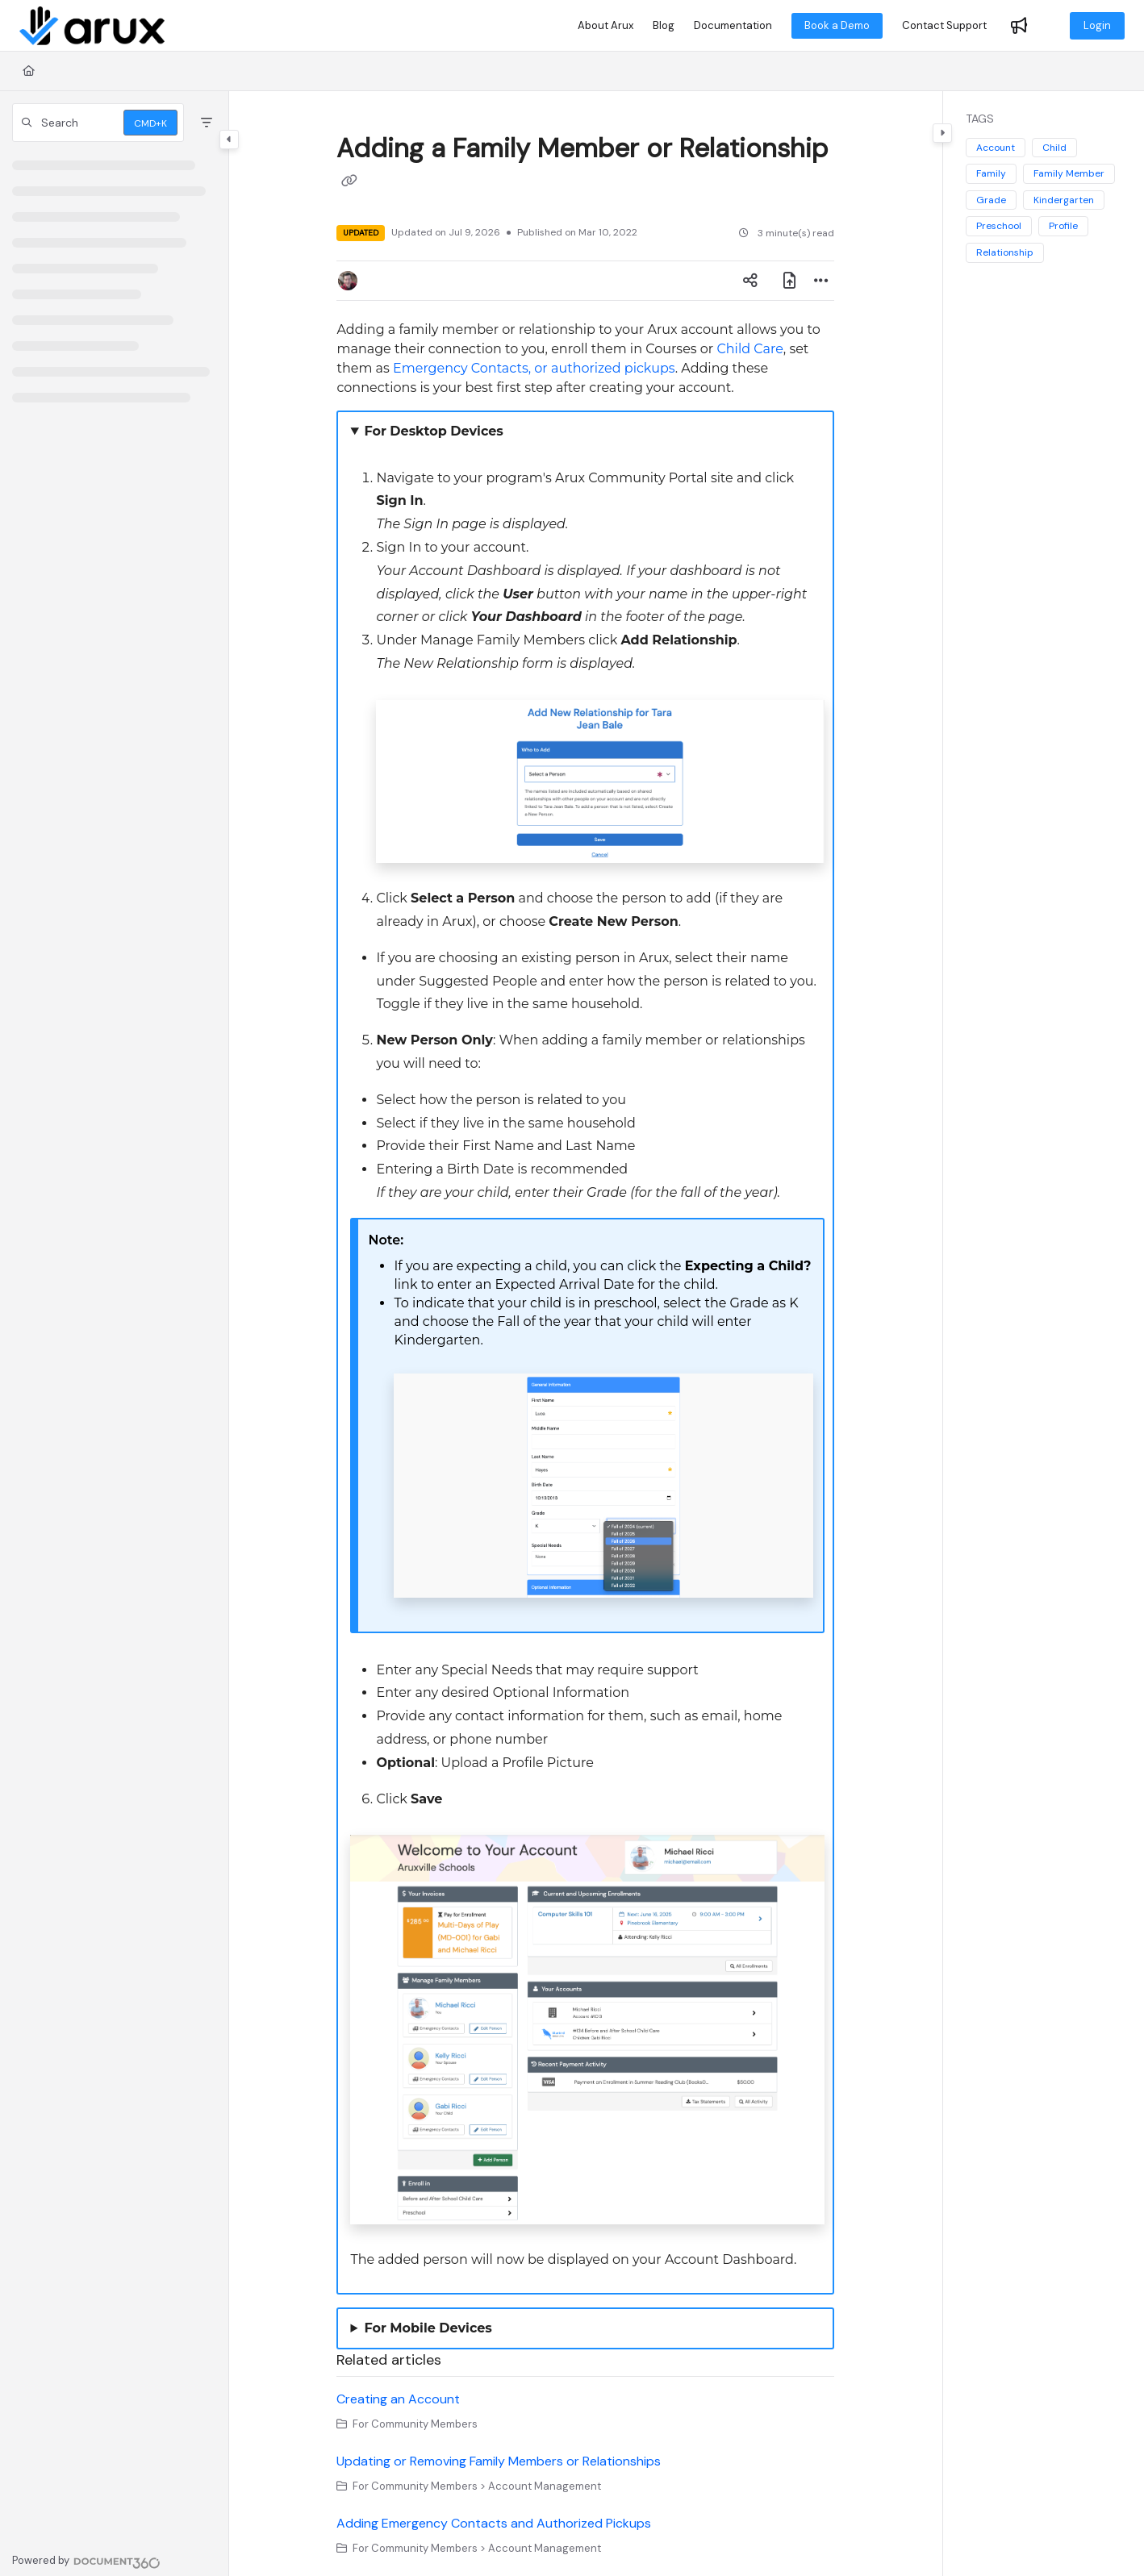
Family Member (1068, 173)
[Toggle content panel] (942, 133)
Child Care (749, 348)
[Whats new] (1019, 26)
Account (995, 147)
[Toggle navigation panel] (229, 139)
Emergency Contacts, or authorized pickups (534, 368)
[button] (98, 122)
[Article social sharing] (750, 281)
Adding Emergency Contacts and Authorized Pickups (493, 2523)
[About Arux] (605, 26)
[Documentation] (733, 26)
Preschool (998, 225)
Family (991, 173)
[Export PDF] (789, 281)
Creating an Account (398, 2399)
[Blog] (663, 26)
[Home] (92, 25)
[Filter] (206, 122)
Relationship (1004, 252)
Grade (991, 200)
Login (1097, 25)
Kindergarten (1063, 200)
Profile (1063, 225)
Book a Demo (837, 25)
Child (1054, 147)
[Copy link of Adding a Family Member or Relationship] (349, 182)
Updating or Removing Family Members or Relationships (498, 2461)
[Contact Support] (944, 26)
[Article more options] (821, 281)
